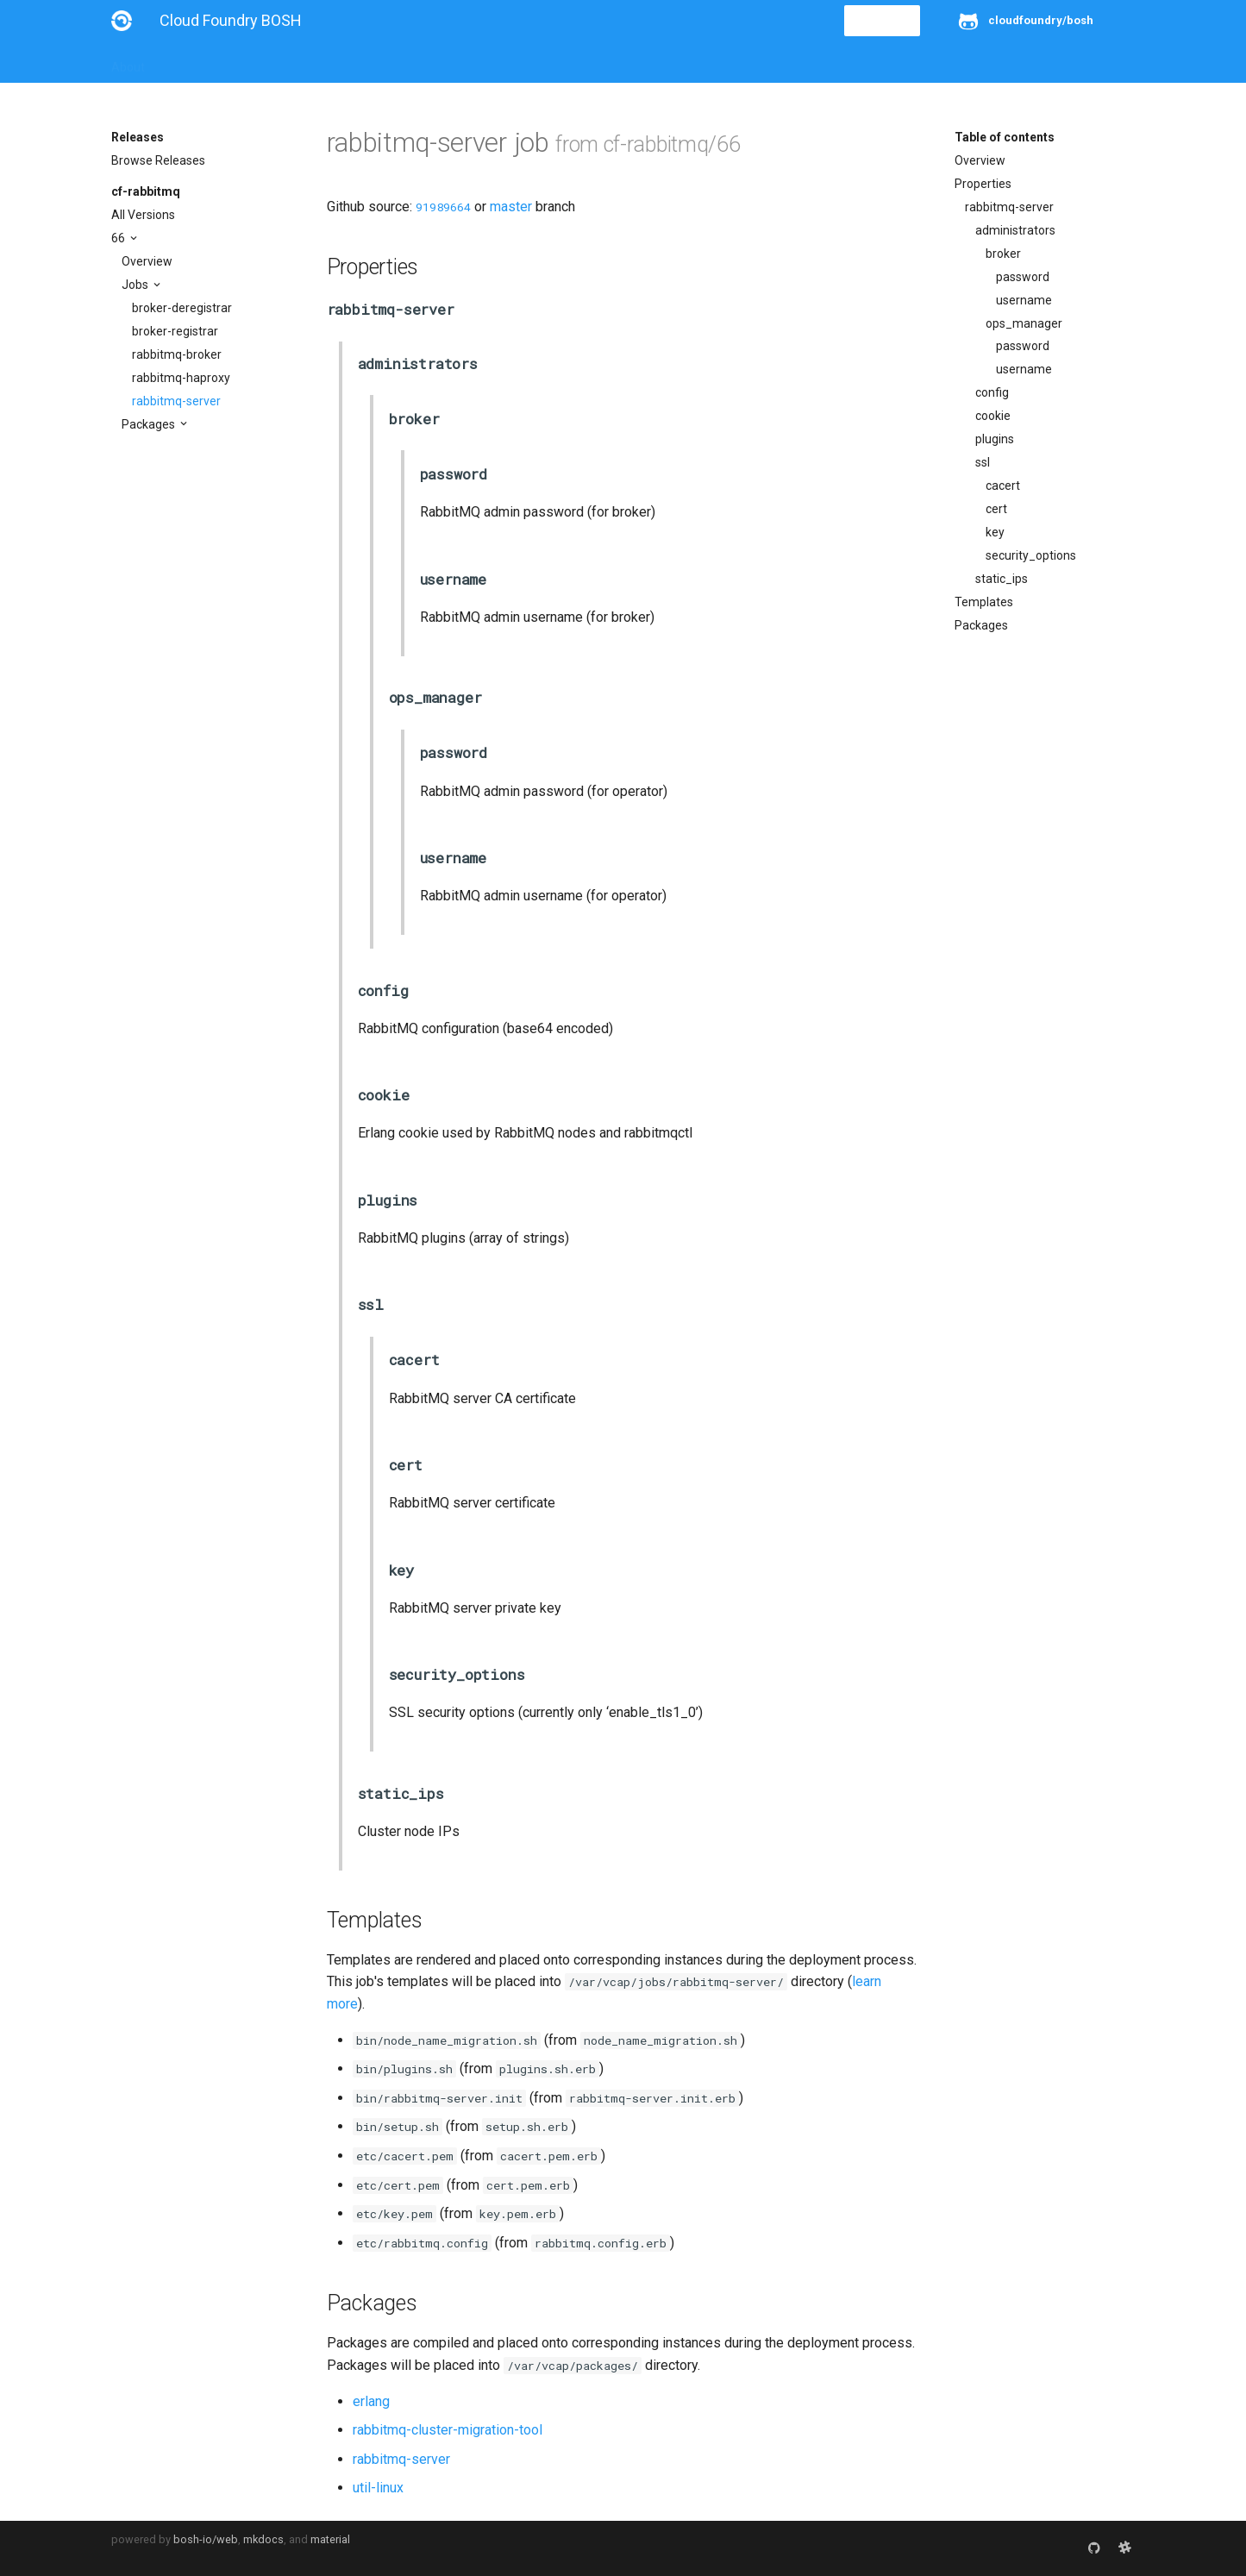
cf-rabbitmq (145, 191)
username (1024, 300)
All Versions (143, 215)
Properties (983, 184)
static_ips (1001, 579)
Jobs (136, 284)
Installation (197, 62)
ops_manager (1024, 323)
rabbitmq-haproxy (181, 378)
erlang (371, 2401)
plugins (994, 439)
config (992, 392)
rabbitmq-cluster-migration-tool (447, 2430)
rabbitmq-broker (177, 354)
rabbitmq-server (176, 401)
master (511, 206)
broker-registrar (175, 331)
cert (996, 509)
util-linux (378, 2487)
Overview (147, 261)
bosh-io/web (205, 2539)
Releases (491, 62)
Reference (337, 62)
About (128, 62)
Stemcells (416, 62)
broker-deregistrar (182, 308)
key (995, 532)
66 (119, 238)
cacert (1003, 485)
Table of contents (1005, 137)
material (330, 2539)
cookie (993, 416)
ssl (982, 462)
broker (1003, 253)
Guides (267, 62)
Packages (150, 424)
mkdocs (263, 2539)
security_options (1031, 555)
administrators (1015, 230)
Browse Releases (158, 160)
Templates (984, 602)
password (1022, 277)
